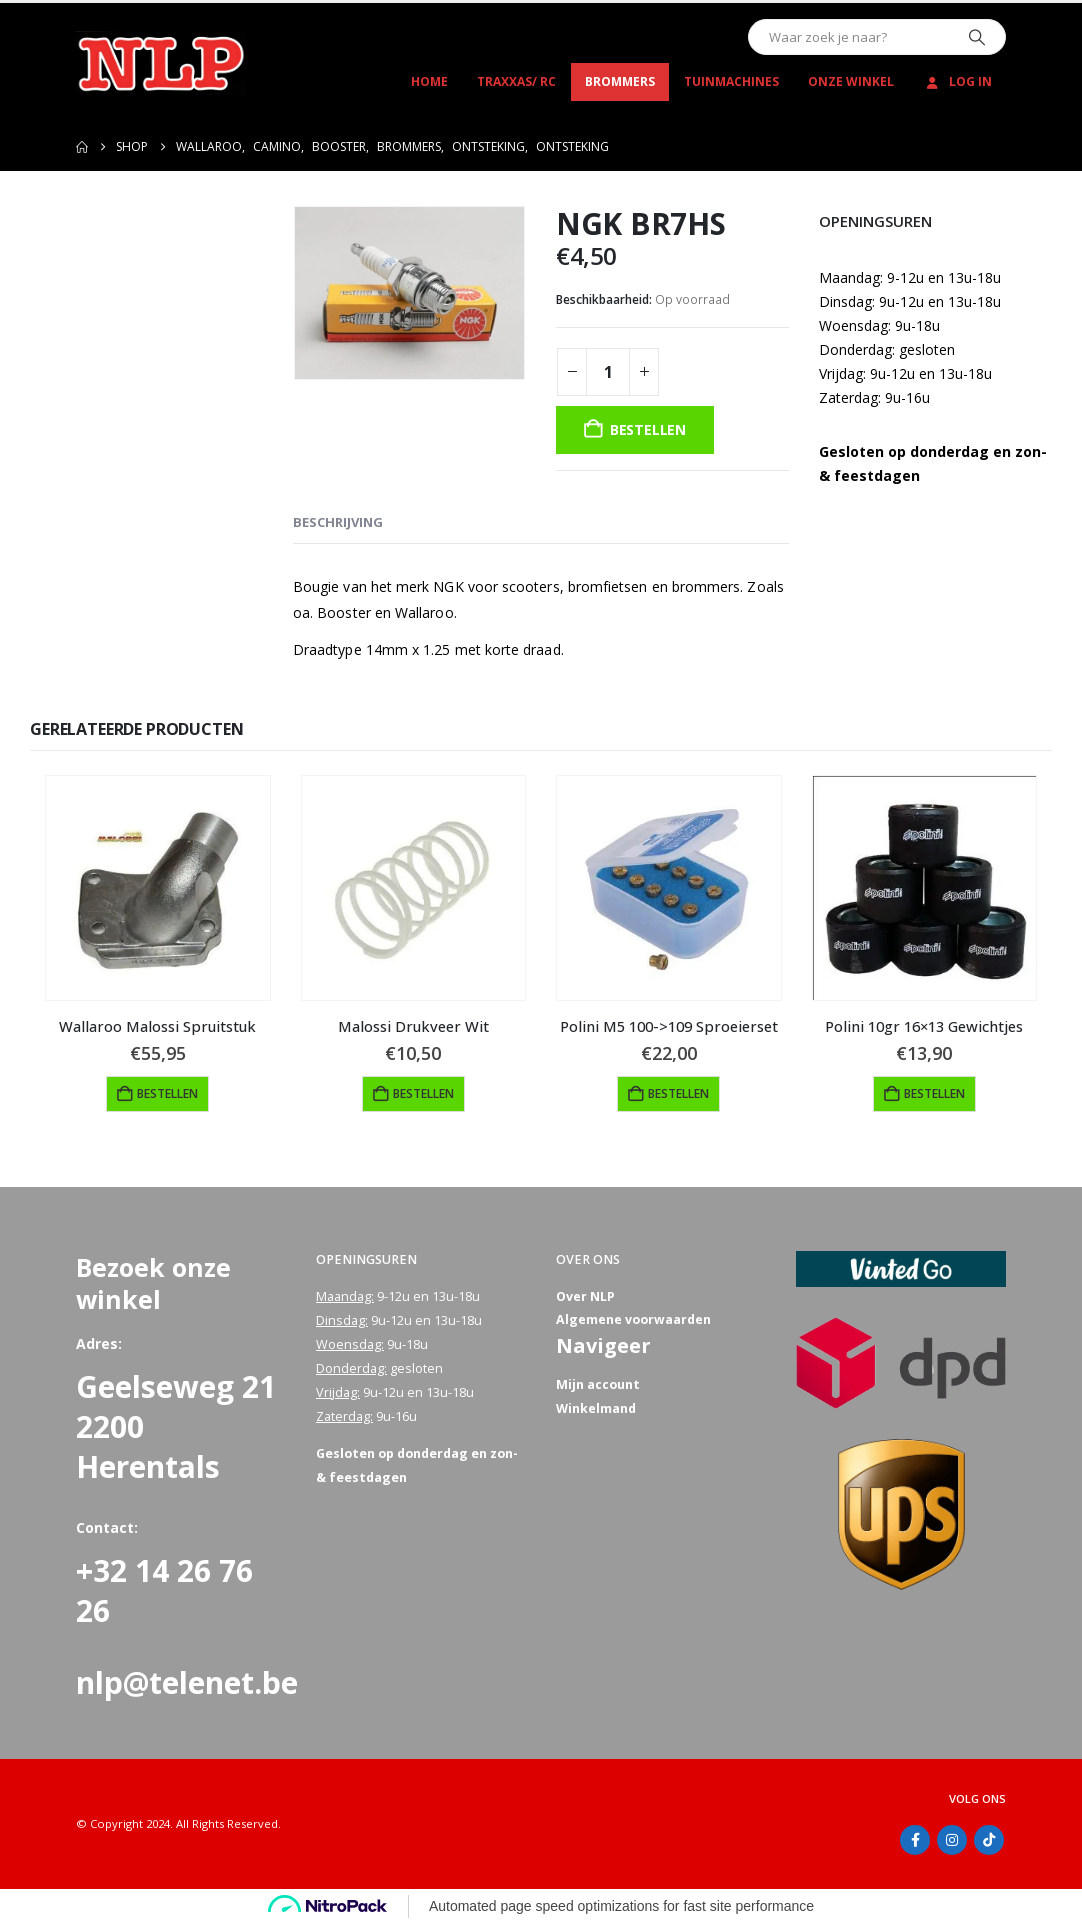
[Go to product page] (158, 888)
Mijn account (598, 1385)
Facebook (915, 1840)
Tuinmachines (731, 81)
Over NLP (586, 1296)
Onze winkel (851, 81)
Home (429, 81)
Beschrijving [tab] (338, 522)
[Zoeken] (977, 37)
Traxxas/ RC (516, 81)
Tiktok (989, 1840)
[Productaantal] (608, 372)
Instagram (952, 1840)
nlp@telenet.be (187, 1682)
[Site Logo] (161, 63)
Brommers (620, 81)
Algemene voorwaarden (633, 1320)
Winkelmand (596, 1409)
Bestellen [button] (167, 1093)
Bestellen (648, 429)
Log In (957, 81)
